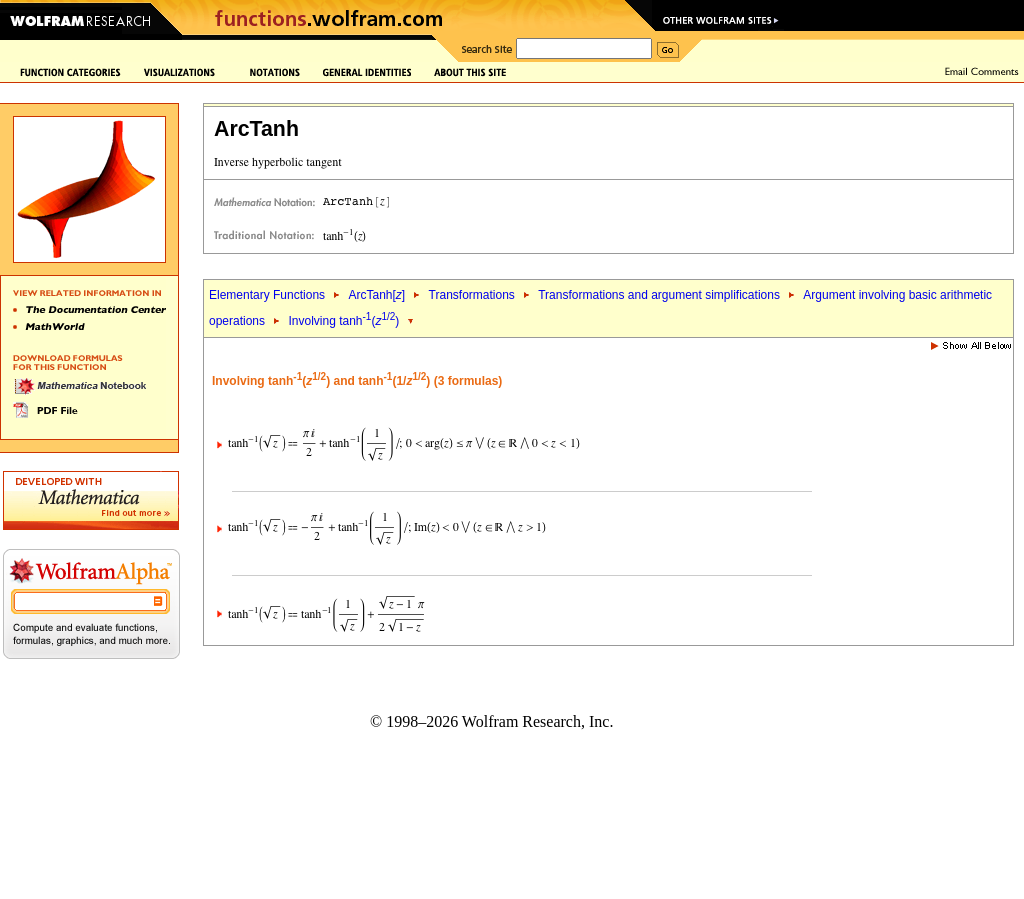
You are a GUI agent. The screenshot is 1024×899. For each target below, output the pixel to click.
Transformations (472, 295)
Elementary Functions (267, 295)
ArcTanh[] (376, 295)
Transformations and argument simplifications (659, 295)
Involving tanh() (343, 321)
